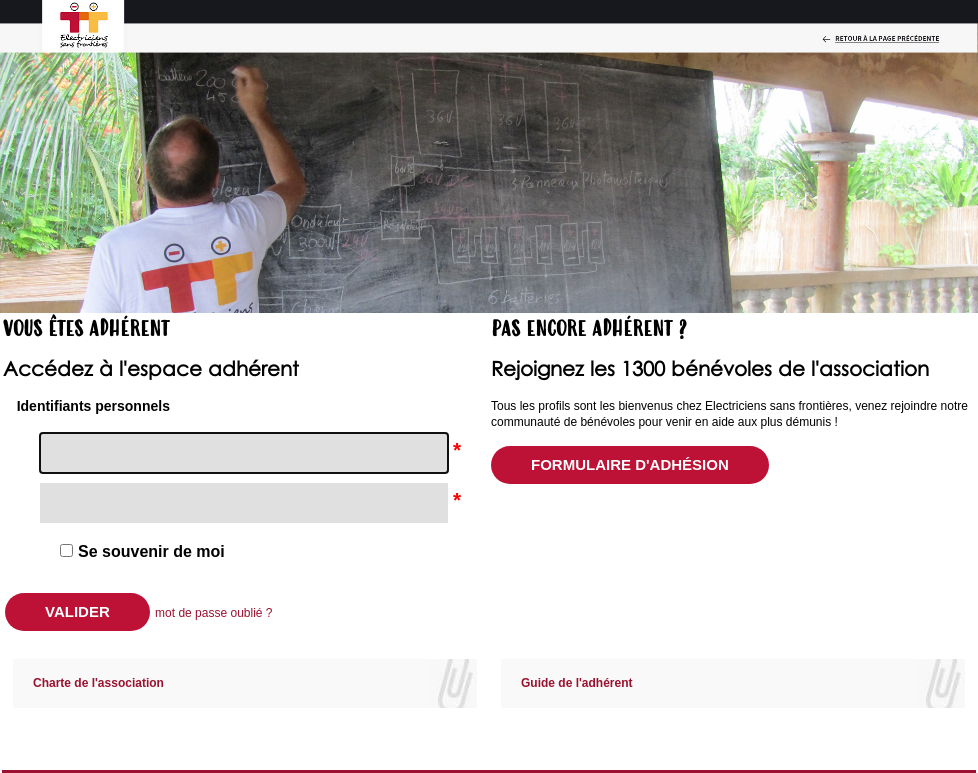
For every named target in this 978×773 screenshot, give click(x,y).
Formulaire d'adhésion (630, 464)
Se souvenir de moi (151, 552)
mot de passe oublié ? (213, 613)
